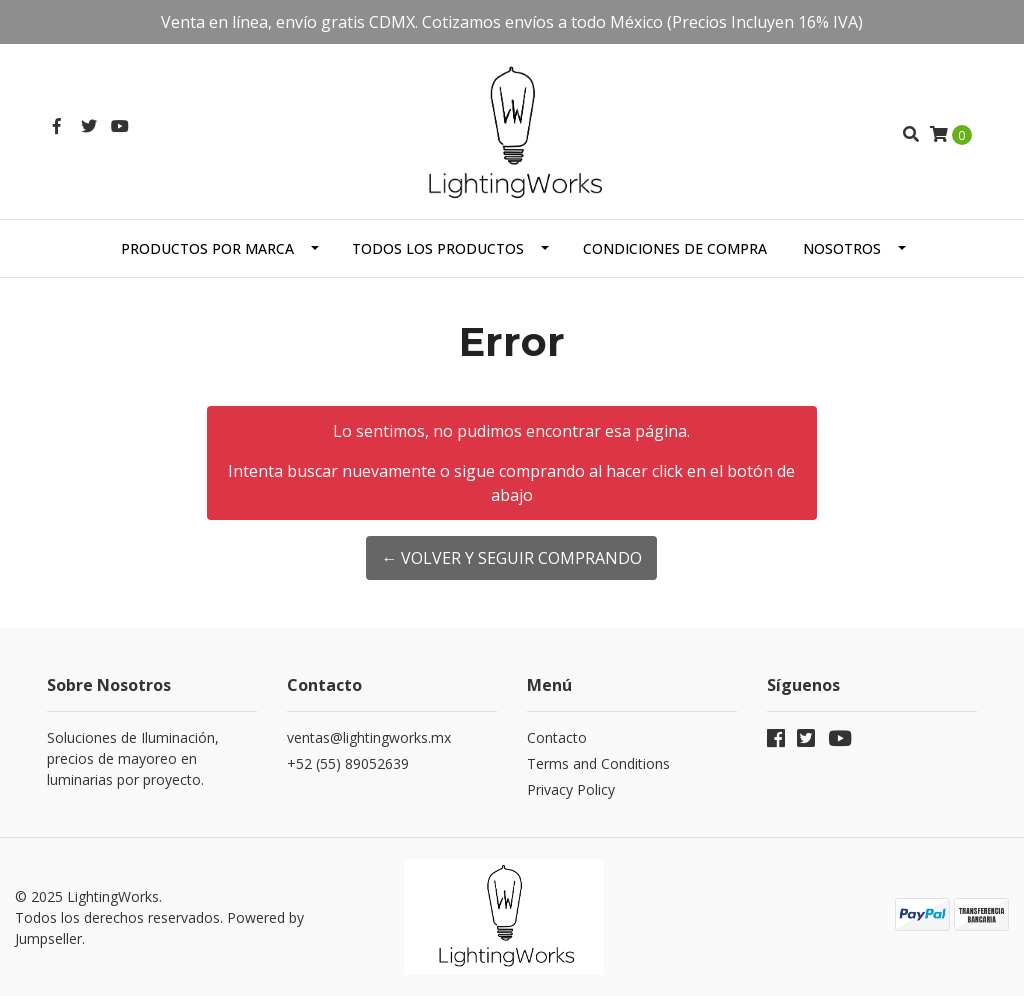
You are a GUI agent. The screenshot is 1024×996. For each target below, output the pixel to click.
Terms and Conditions (598, 763)
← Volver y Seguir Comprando (511, 558)
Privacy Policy (571, 789)
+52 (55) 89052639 (348, 763)
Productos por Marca (207, 248)
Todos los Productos (438, 248)
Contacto (557, 737)
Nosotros (842, 248)
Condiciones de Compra (675, 248)
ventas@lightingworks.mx (369, 737)
